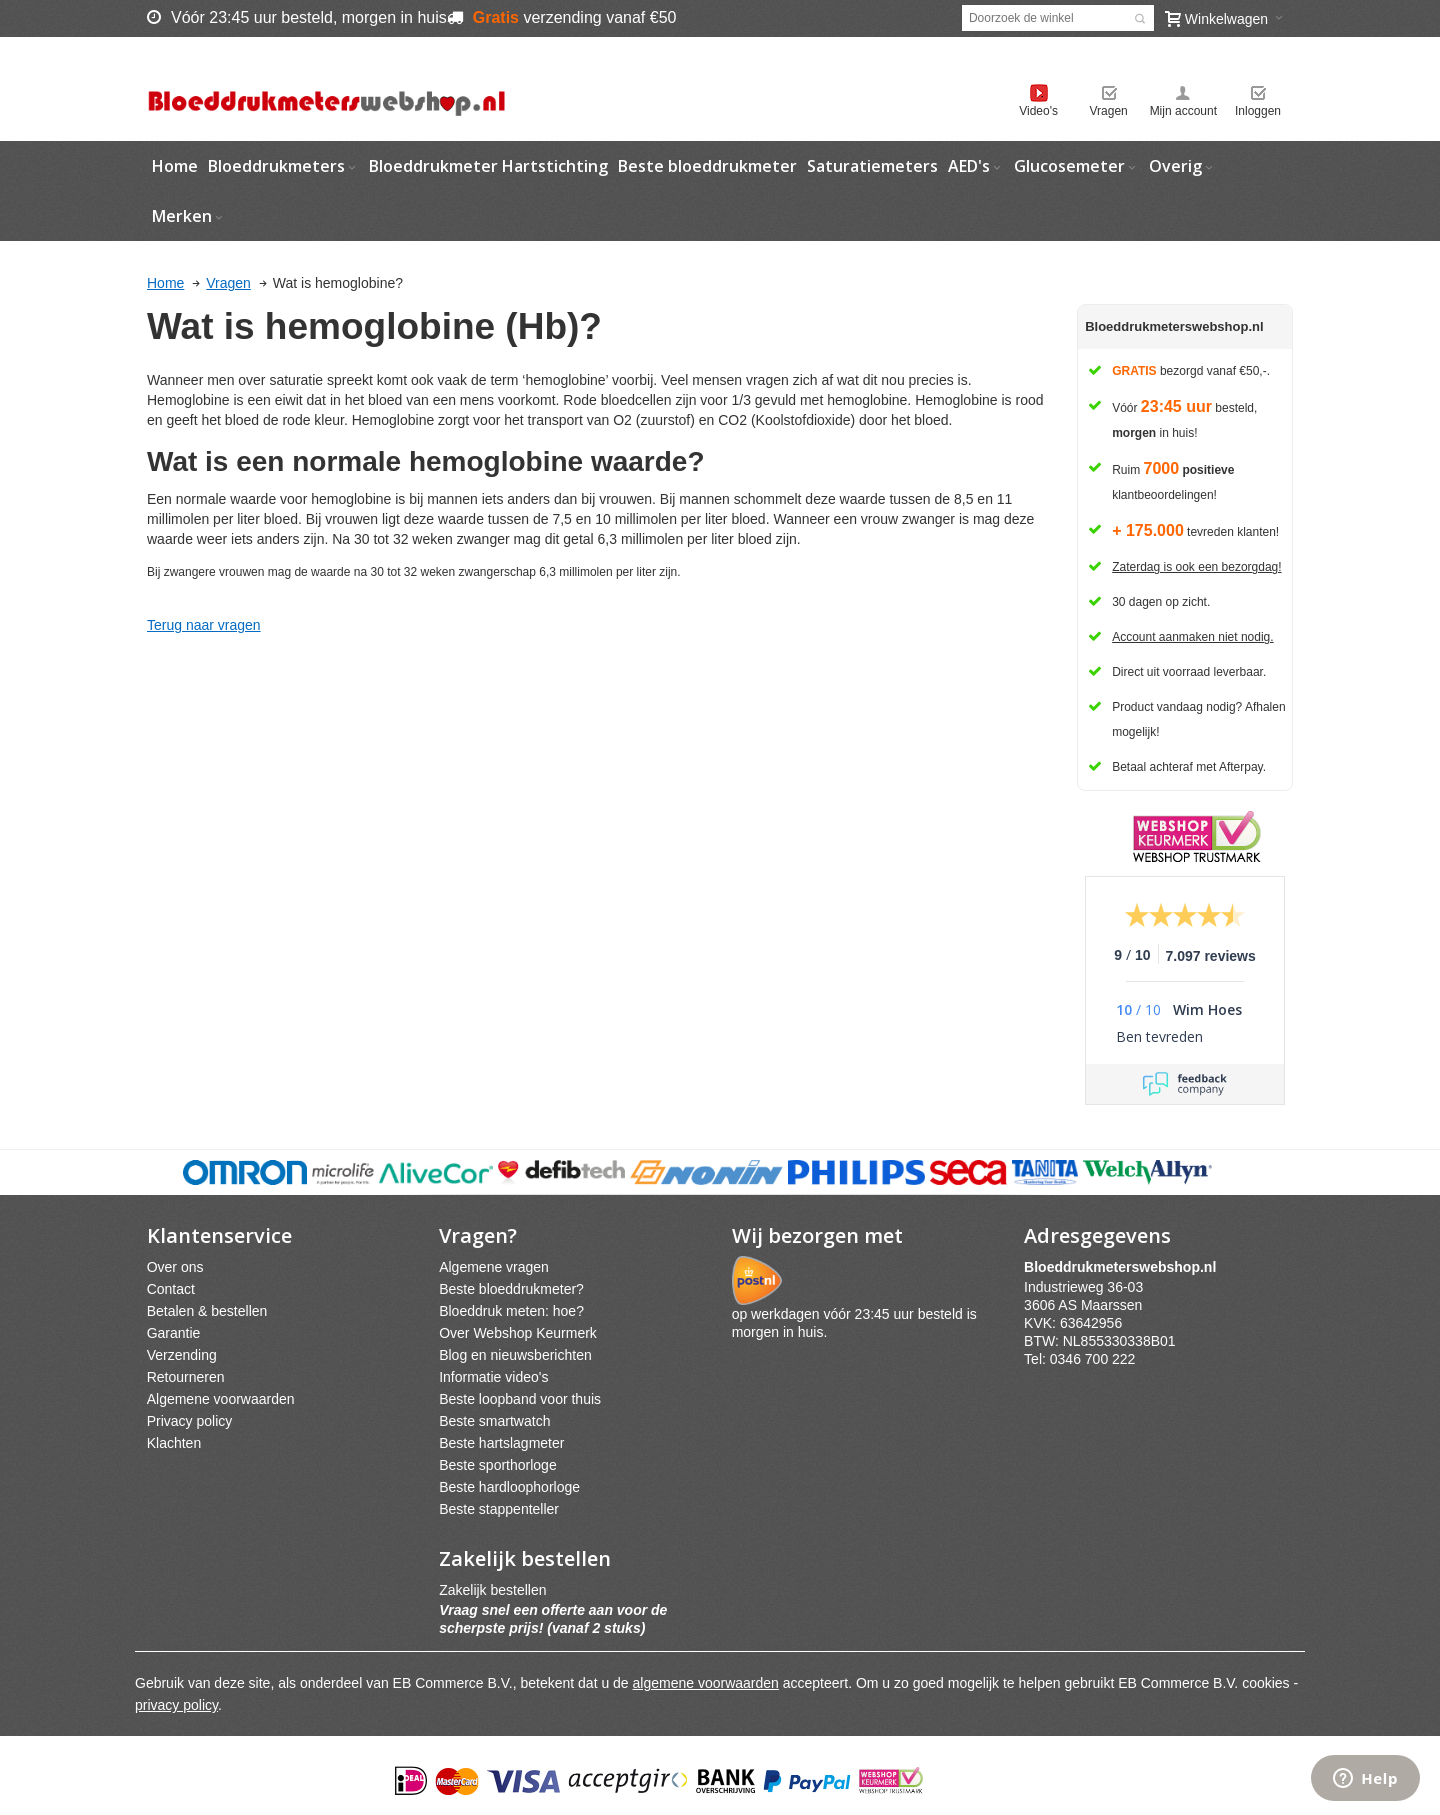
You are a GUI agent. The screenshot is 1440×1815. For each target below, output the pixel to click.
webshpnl (1125, 1267)
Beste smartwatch (494, 1421)
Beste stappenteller (499, 1509)
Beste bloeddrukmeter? (511, 1289)
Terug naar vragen (204, 625)
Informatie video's (493, 1377)
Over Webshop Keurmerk (518, 1333)
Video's (1038, 111)
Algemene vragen (494, 1267)
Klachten (174, 1443)
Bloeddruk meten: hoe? (511, 1311)
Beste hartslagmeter (501, 1443)
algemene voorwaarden (706, 1683)
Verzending (182, 1355)
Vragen (1109, 111)
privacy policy (176, 1705)
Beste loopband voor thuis (520, 1399)
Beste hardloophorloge (509, 1487)
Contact (171, 1289)
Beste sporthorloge (498, 1465)
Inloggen (1258, 111)
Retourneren (186, 1377)
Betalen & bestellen (207, 1311)
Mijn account (1183, 111)
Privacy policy (190, 1421)
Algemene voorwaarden (221, 1399)
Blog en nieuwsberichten (515, 1355)
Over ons (175, 1267)
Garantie (174, 1333)
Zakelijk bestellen (492, 1590)
